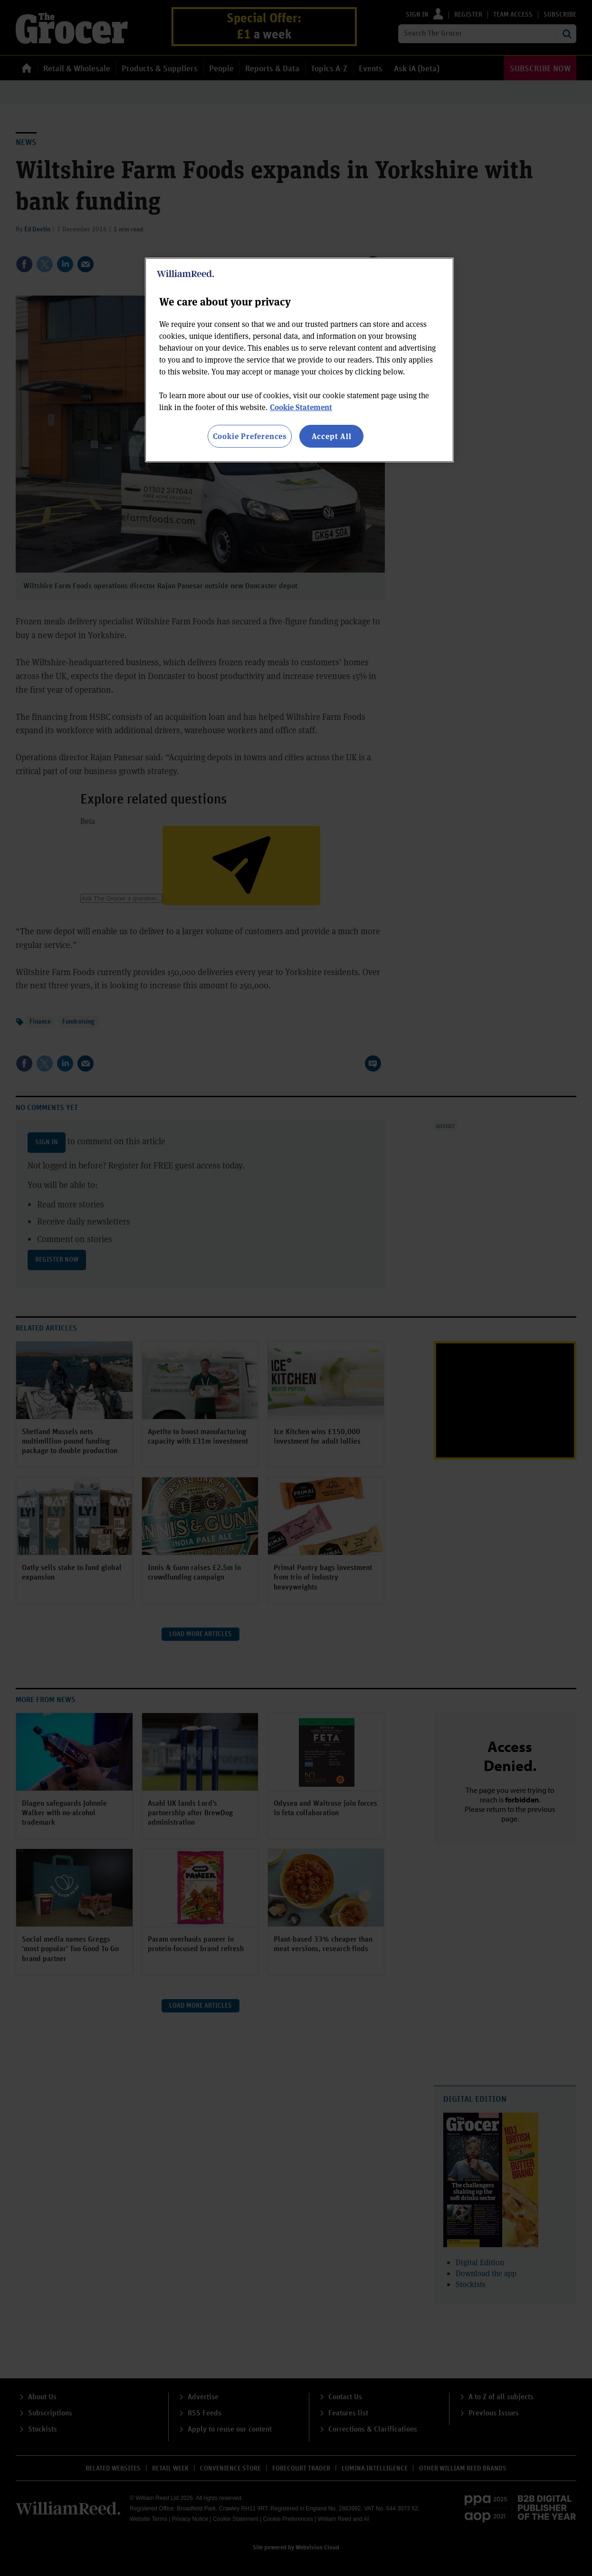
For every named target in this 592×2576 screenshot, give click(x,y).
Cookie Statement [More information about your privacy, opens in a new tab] (301, 407)
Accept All (332, 436)
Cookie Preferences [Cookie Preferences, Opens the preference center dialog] (249, 436)
